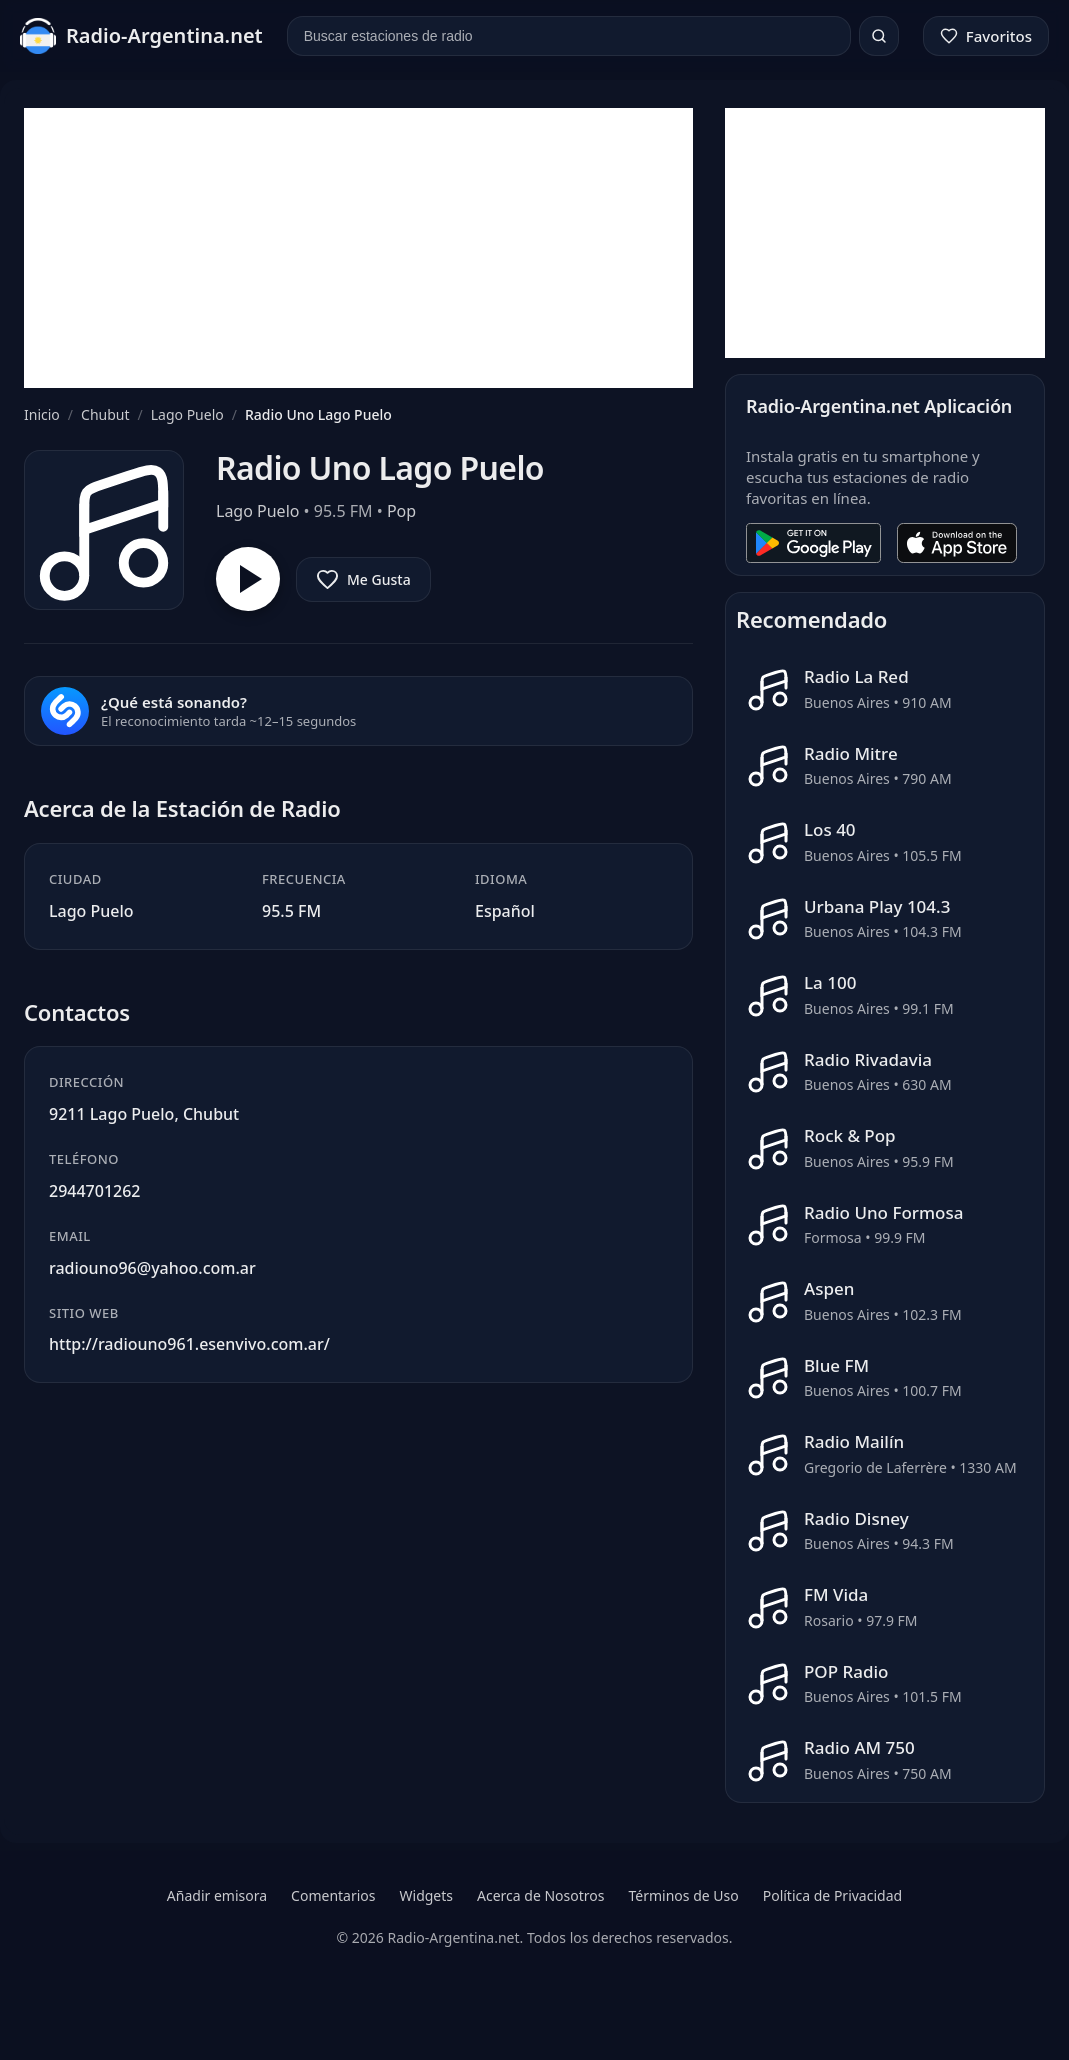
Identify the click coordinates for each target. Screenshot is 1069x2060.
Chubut (105, 414)
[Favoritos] (986, 36)
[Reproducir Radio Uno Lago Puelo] (248, 579)
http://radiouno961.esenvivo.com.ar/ (189, 1344)
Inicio (42, 414)
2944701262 (95, 1191)
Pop (401, 511)
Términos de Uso (683, 1895)
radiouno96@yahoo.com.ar (152, 1268)
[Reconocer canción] (65, 711)
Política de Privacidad (832, 1895)
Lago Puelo (187, 414)
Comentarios (333, 1895)
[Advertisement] (358, 248)
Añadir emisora (217, 1895)
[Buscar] (879, 36)
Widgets (427, 1895)
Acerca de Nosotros (540, 1895)
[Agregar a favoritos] (363, 579)
